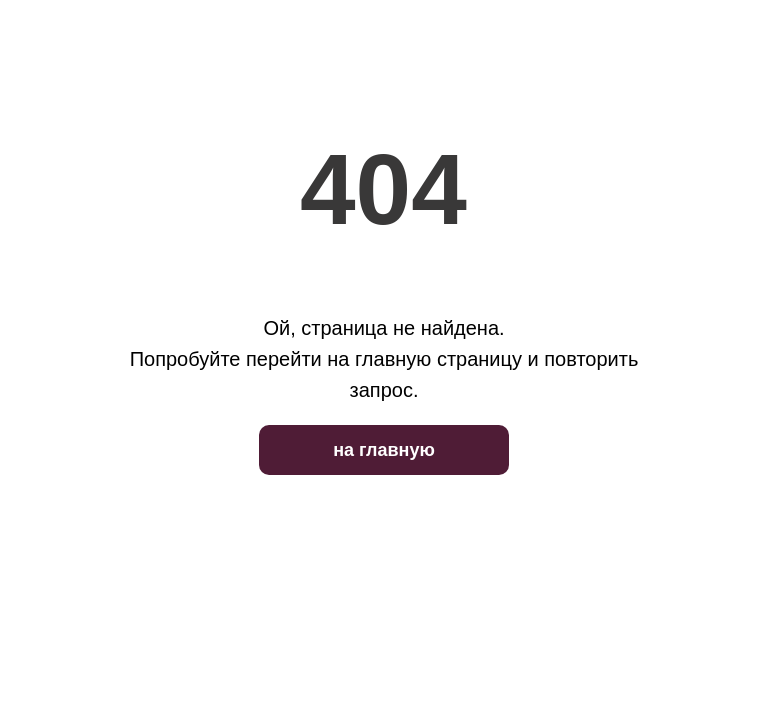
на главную (384, 450)
